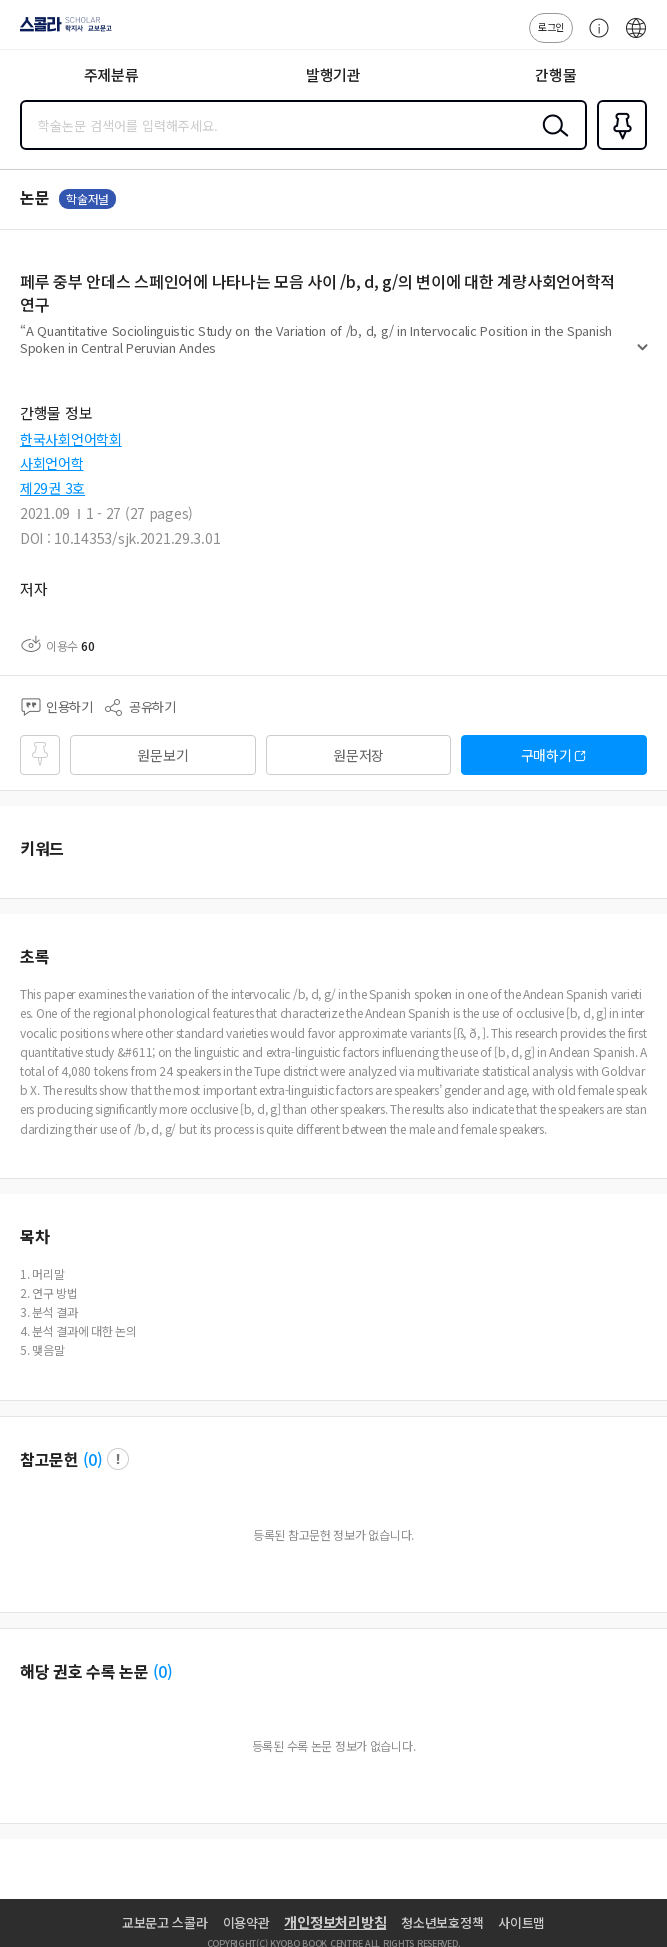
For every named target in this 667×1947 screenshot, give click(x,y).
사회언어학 (52, 463)
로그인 (551, 26)
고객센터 (594, 38)
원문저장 (358, 755)
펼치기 (642, 356)
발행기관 (333, 74)
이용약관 (246, 1922)
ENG (636, 38)
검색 (551, 141)
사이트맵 (521, 1922)
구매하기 (546, 755)
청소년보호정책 (442, 1922)
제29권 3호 (52, 488)
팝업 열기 (118, 1459)
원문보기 (162, 755)
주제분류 (111, 74)
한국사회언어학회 (71, 439)
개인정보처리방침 (335, 1922)
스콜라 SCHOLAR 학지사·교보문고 (60, 31)
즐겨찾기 (618, 148)
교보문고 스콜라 (165, 1922)
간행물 (555, 74)
